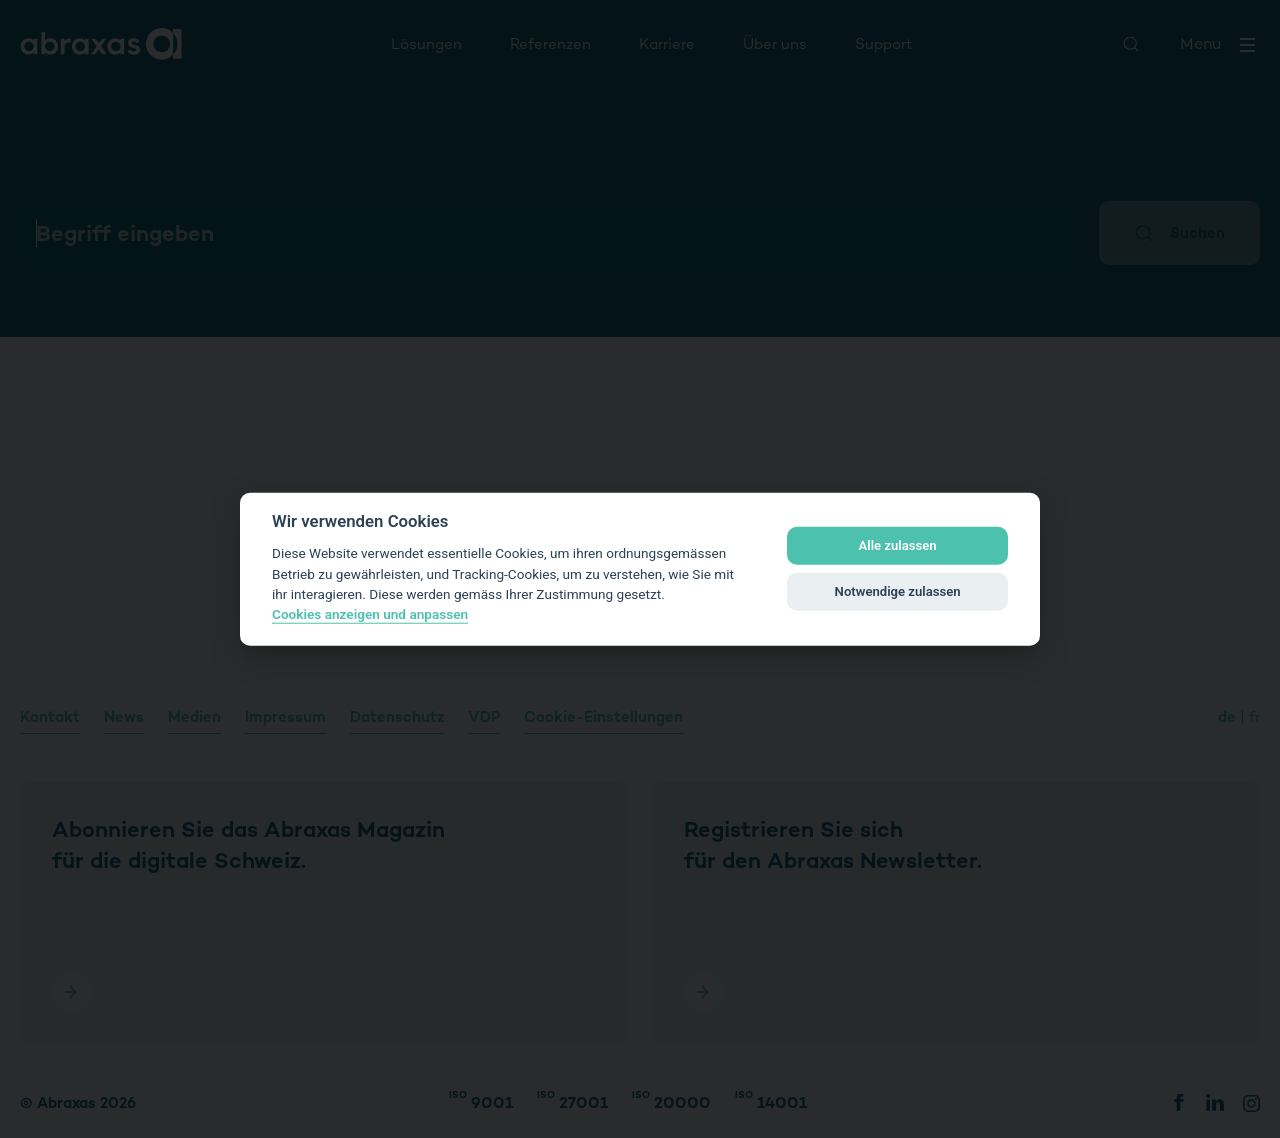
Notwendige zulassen (898, 591)
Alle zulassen (898, 545)
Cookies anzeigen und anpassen (370, 614)
